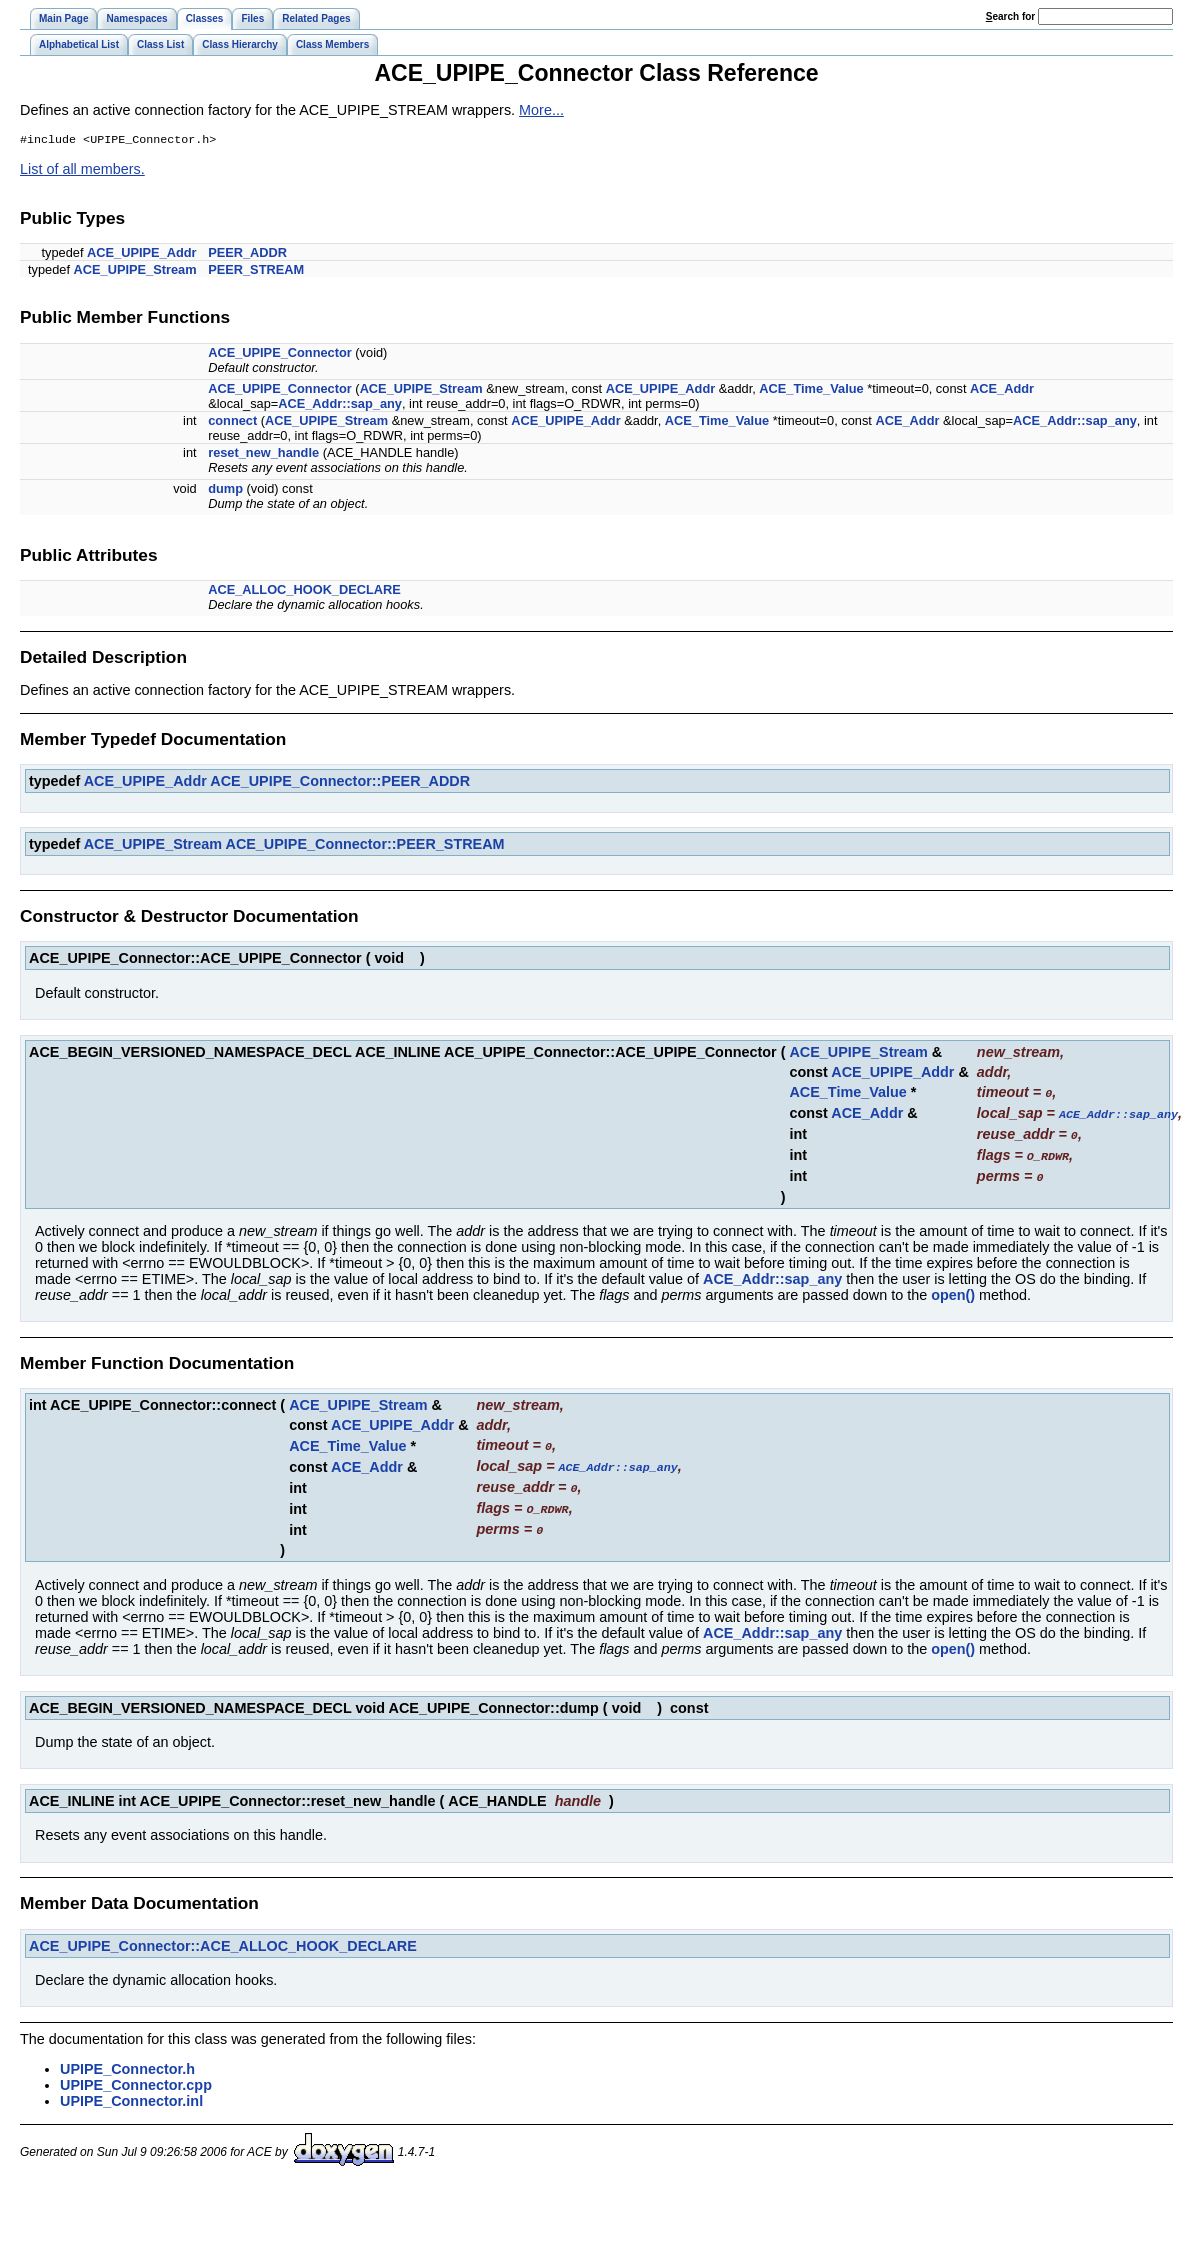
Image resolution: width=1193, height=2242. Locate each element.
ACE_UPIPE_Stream (135, 271)
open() (953, 1292)
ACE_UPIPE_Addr (142, 254)
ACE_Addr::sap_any (340, 405)
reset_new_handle (263, 454)
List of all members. (82, 171)
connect (232, 422)
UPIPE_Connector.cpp (136, 2077)
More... (541, 110)
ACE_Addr (1002, 390)
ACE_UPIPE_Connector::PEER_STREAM (364, 846)
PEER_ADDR (247, 254)
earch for (1010, 16)
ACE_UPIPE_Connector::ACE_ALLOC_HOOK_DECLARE (223, 1938)
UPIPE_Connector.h (127, 2061)
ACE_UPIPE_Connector (280, 354)
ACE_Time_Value (811, 390)
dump (225, 490)
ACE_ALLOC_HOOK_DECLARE (304, 591)
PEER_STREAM (256, 271)
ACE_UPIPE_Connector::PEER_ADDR (340, 783)
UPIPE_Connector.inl (131, 2093)
